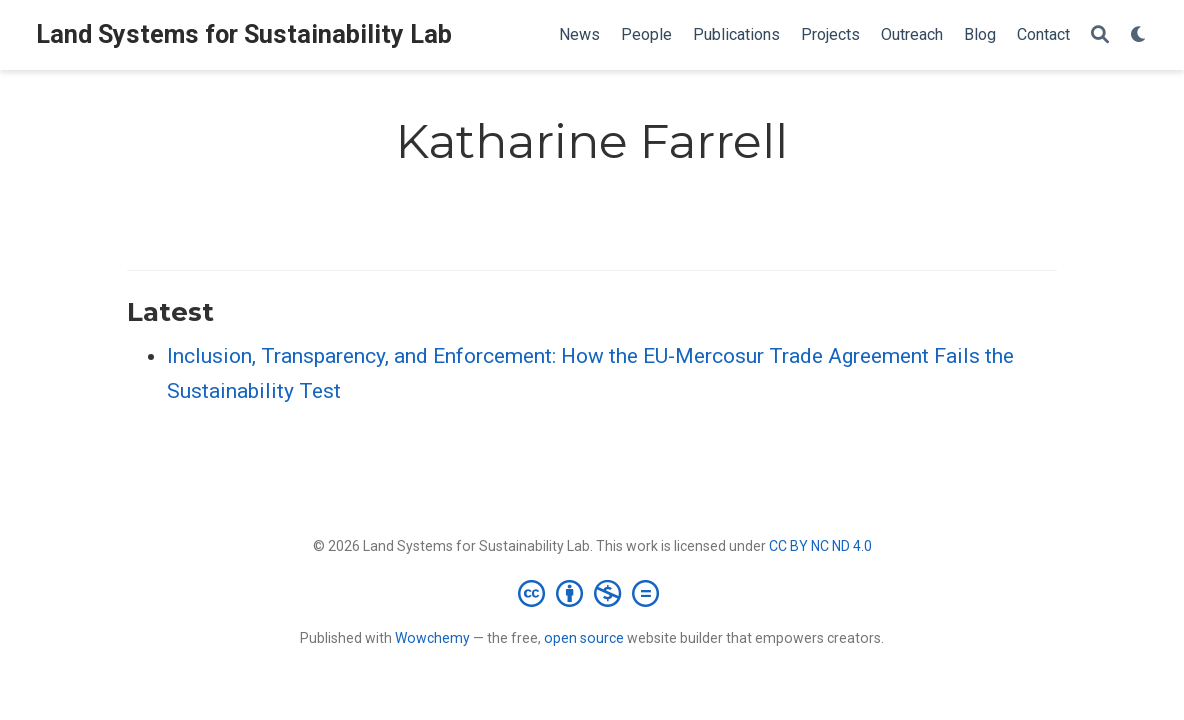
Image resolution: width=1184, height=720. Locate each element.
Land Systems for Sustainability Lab (244, 34)
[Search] (1100, 35)
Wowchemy (432, 638)
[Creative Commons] (592, 593)
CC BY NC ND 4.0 (820, 546)
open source (584, 638)
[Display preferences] (1139, 35)
